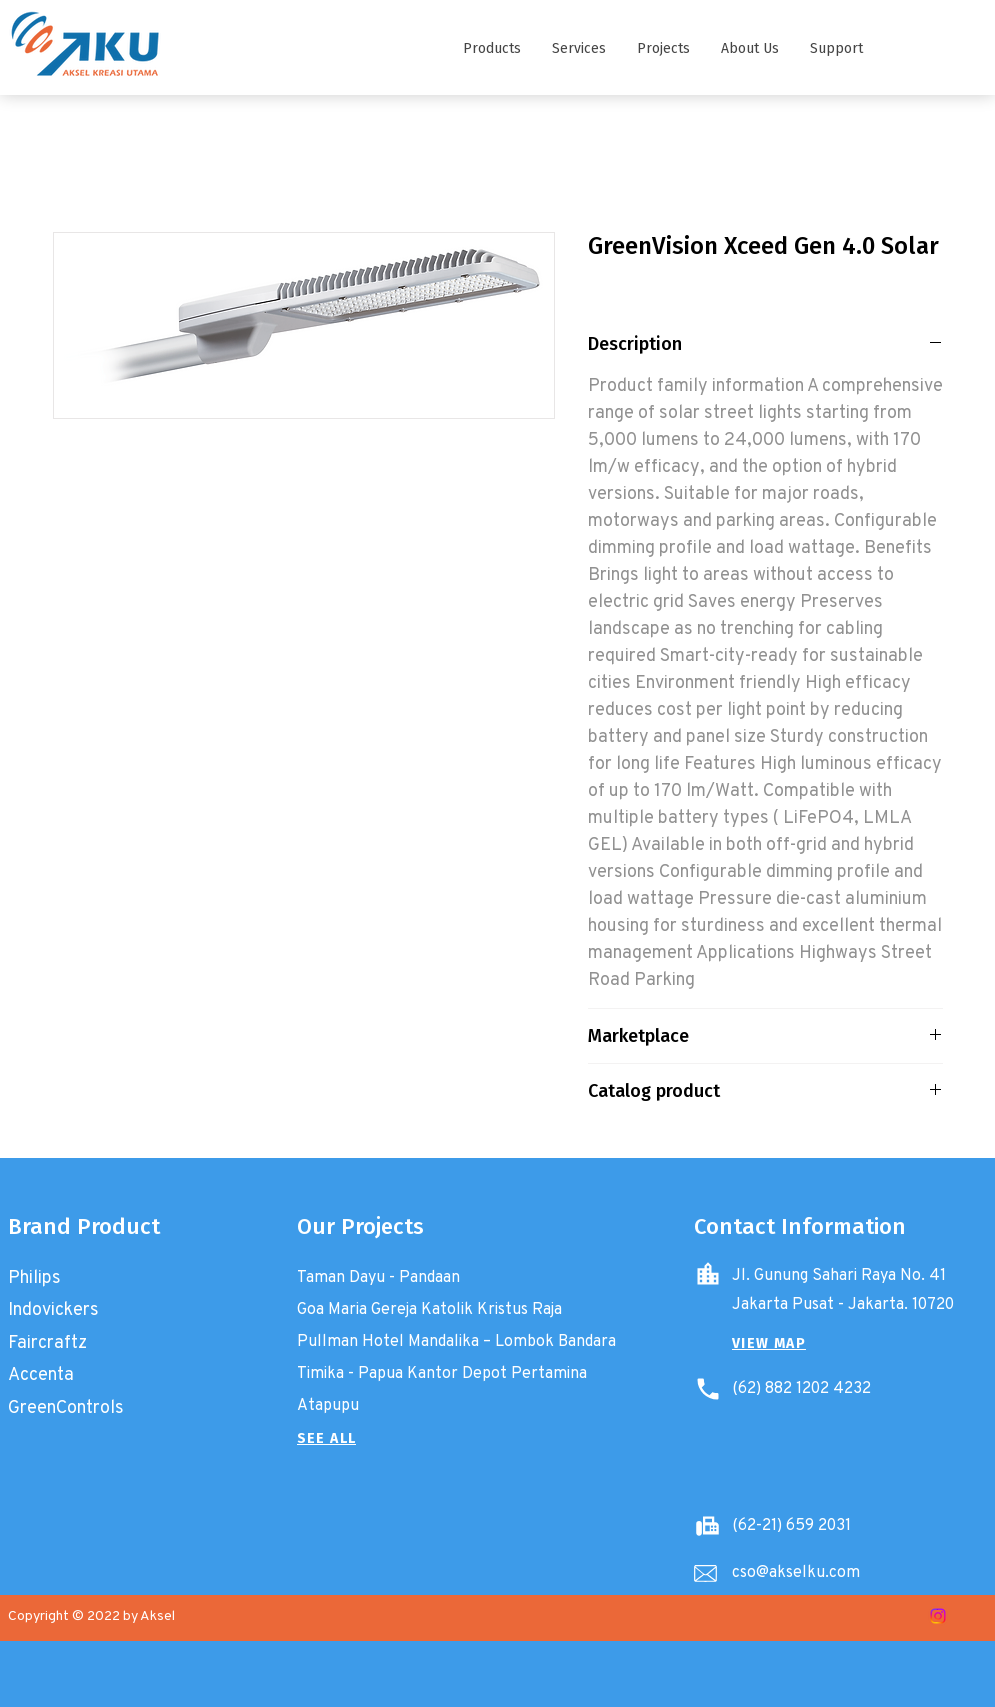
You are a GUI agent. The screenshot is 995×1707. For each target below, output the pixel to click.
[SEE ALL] (327, 1439)
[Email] (706, 1574)
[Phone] (708, 1389)
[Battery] (708, 1526)
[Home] (708, 1274)
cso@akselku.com (796, 1571)
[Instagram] (938, 1616)
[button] (491, 49)
